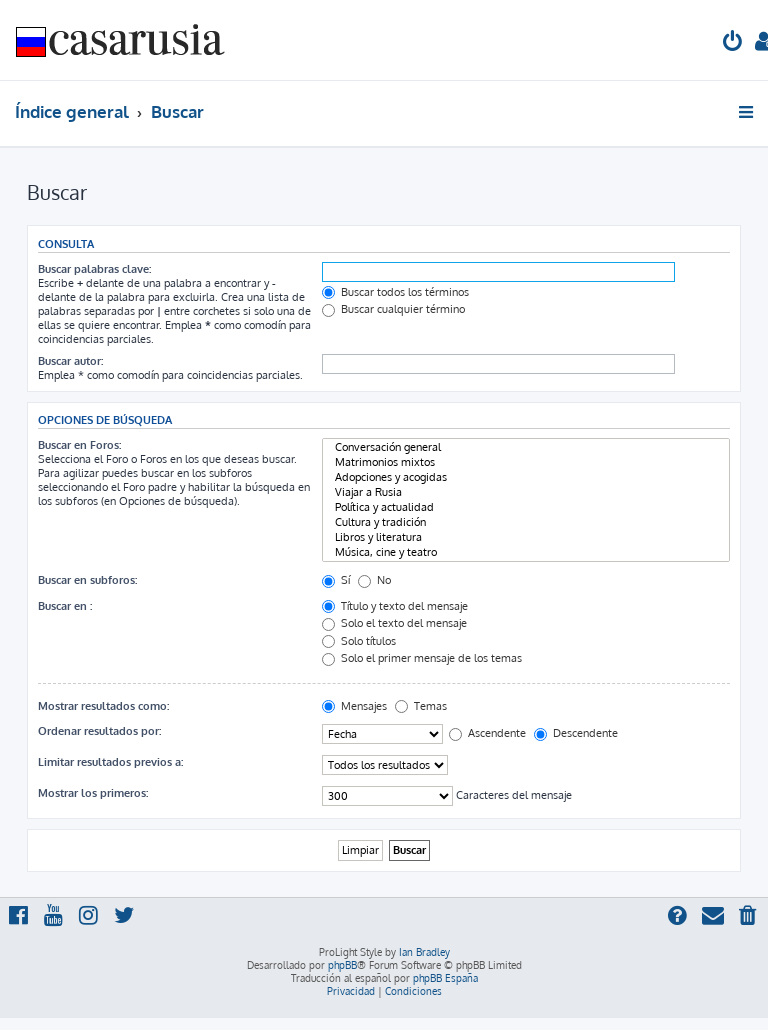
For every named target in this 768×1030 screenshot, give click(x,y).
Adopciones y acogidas (526, 477)
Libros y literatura (526, 537)
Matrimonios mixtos (526, 462)
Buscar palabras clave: (94, 269)
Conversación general (526, 447)
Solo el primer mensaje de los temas (422, 658)
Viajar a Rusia (526, 492)
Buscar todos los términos (395, 292)
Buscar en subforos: (87, 580)
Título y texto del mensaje (395, 606)
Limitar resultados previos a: (110, 762)
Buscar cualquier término (393, 309)
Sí (336, 580)
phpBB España (445, 978)
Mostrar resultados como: (103, 706)
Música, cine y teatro (526, 552)
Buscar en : (65, 606)
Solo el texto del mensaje (394, 623)
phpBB (342, 965)
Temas (421, 706)
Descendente (576, 733)
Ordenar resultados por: (99, 731)
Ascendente (487, 733)
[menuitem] (733, 43)
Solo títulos (359, 641)
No (374, 580)
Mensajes (354, 706)
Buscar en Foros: (79, 445)
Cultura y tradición (526, 522)
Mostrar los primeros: (93, 793)
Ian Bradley (424, 952)
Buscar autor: (70, 361)
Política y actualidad (526, 507)
